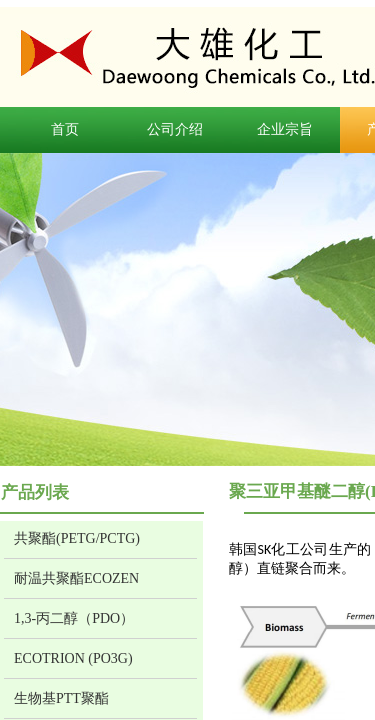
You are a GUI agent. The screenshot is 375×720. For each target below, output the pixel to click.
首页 (65, 129)
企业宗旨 (285, 129)
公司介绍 (175, 129)
